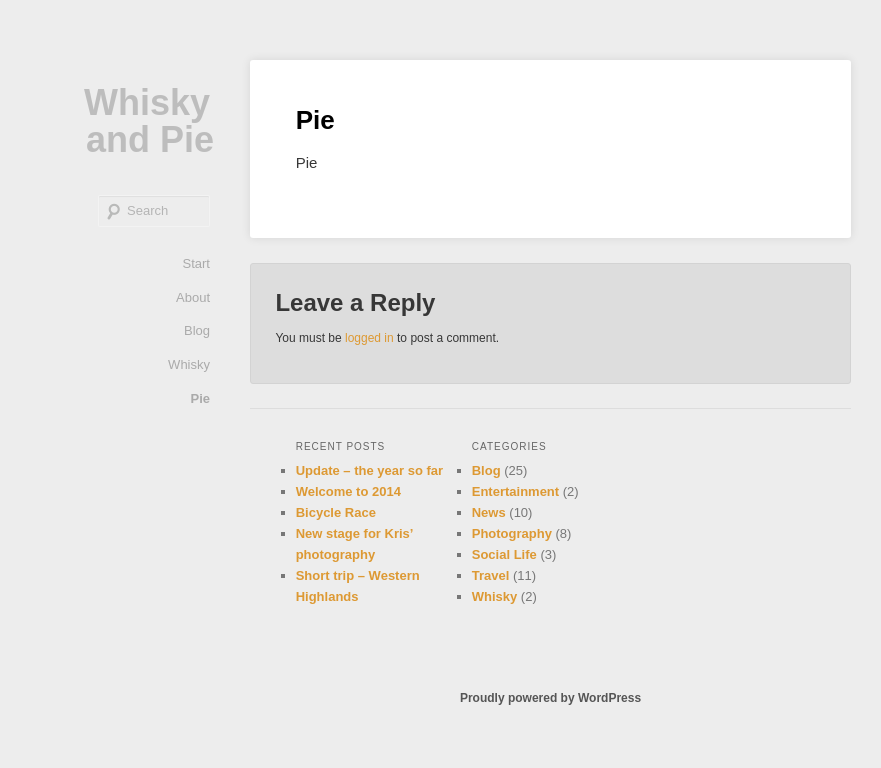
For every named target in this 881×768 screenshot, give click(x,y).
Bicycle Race (336, 512)
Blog (197, 330)
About (193, 297)
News (489, 512)
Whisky (189, 364)
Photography (512, 533)
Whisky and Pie (149, 121)
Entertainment (515, 491)
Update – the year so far (369, 470)
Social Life (504, 554)
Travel (491, 575)
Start (196, 263)
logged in (369, 338)
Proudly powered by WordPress (550, 698)
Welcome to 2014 (348, 491)
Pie (200, 398)
